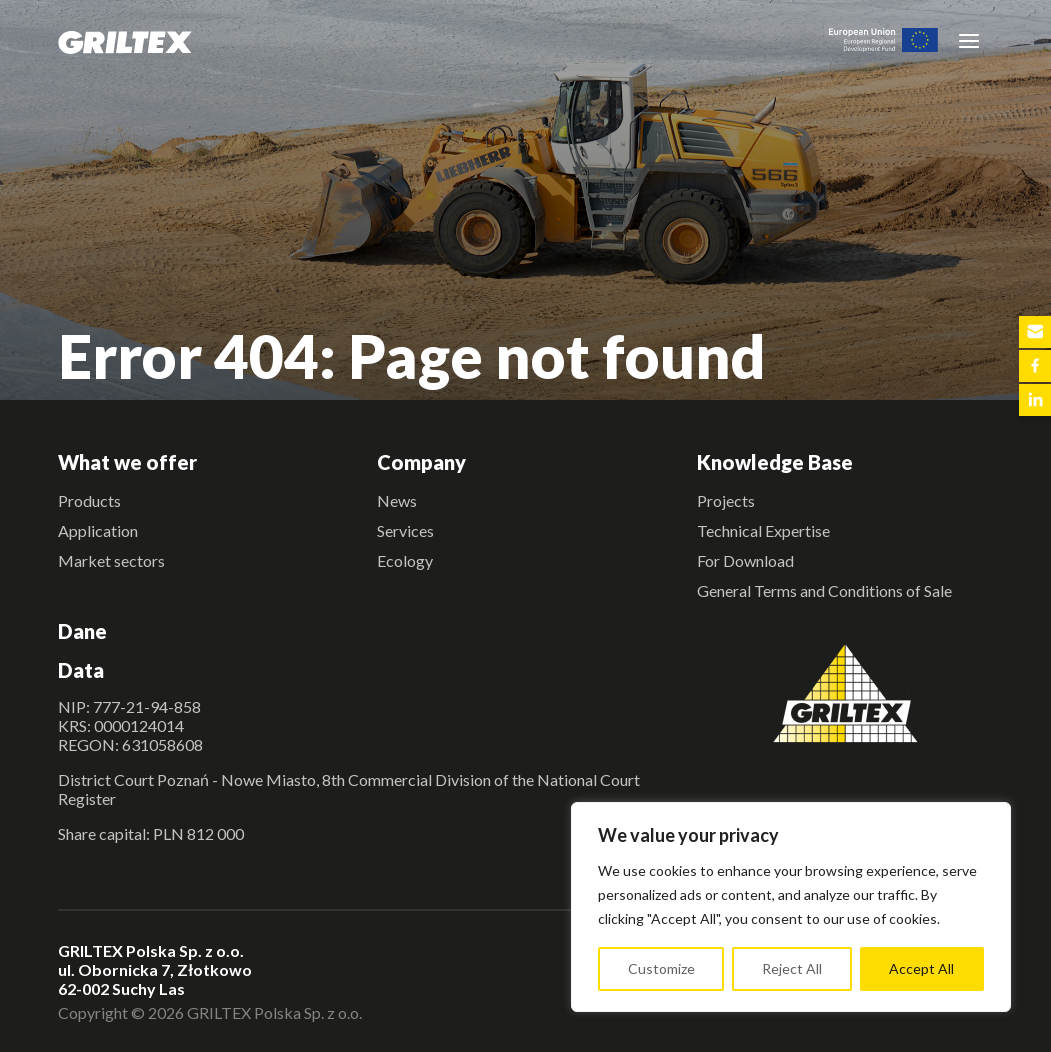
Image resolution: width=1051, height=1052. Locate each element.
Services (405, 530)
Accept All (921, 968)
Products (89, 500)
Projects (726, 500)
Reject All (792, 968)
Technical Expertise (763, 530)
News (397, 500)
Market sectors (111, 560)
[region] (791, 907)
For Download (745, 560)
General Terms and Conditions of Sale (824, 590)
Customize (661, 968)
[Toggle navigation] (969, 40)
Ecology (405, 560)
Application (98, 530)
